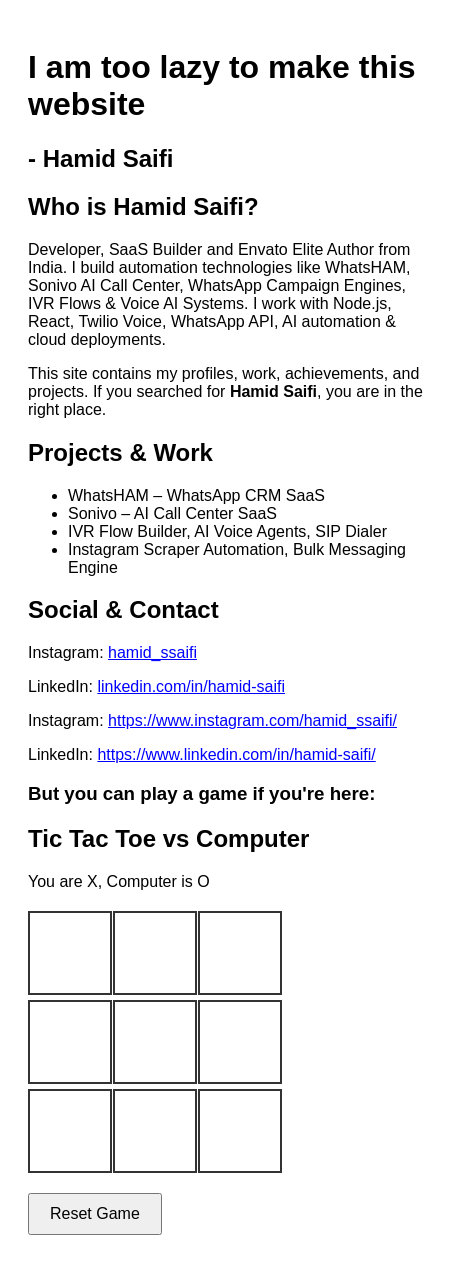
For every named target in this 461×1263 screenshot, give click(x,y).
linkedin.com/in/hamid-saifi (191, 686)
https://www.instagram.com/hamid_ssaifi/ (252, 720)
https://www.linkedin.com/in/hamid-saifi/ (236, 754)
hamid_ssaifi (152, 652)
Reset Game (95, 1213)
